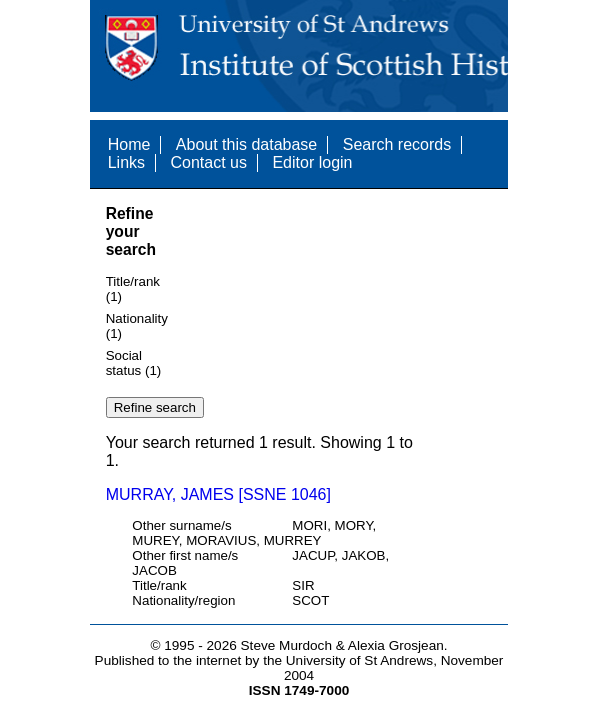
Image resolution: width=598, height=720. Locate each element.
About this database (246, 144)
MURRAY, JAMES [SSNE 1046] (218, 494)
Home (129, 144)
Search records (397, 144)
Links (126, 162)
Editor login (312, 162)
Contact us (209, 162)
